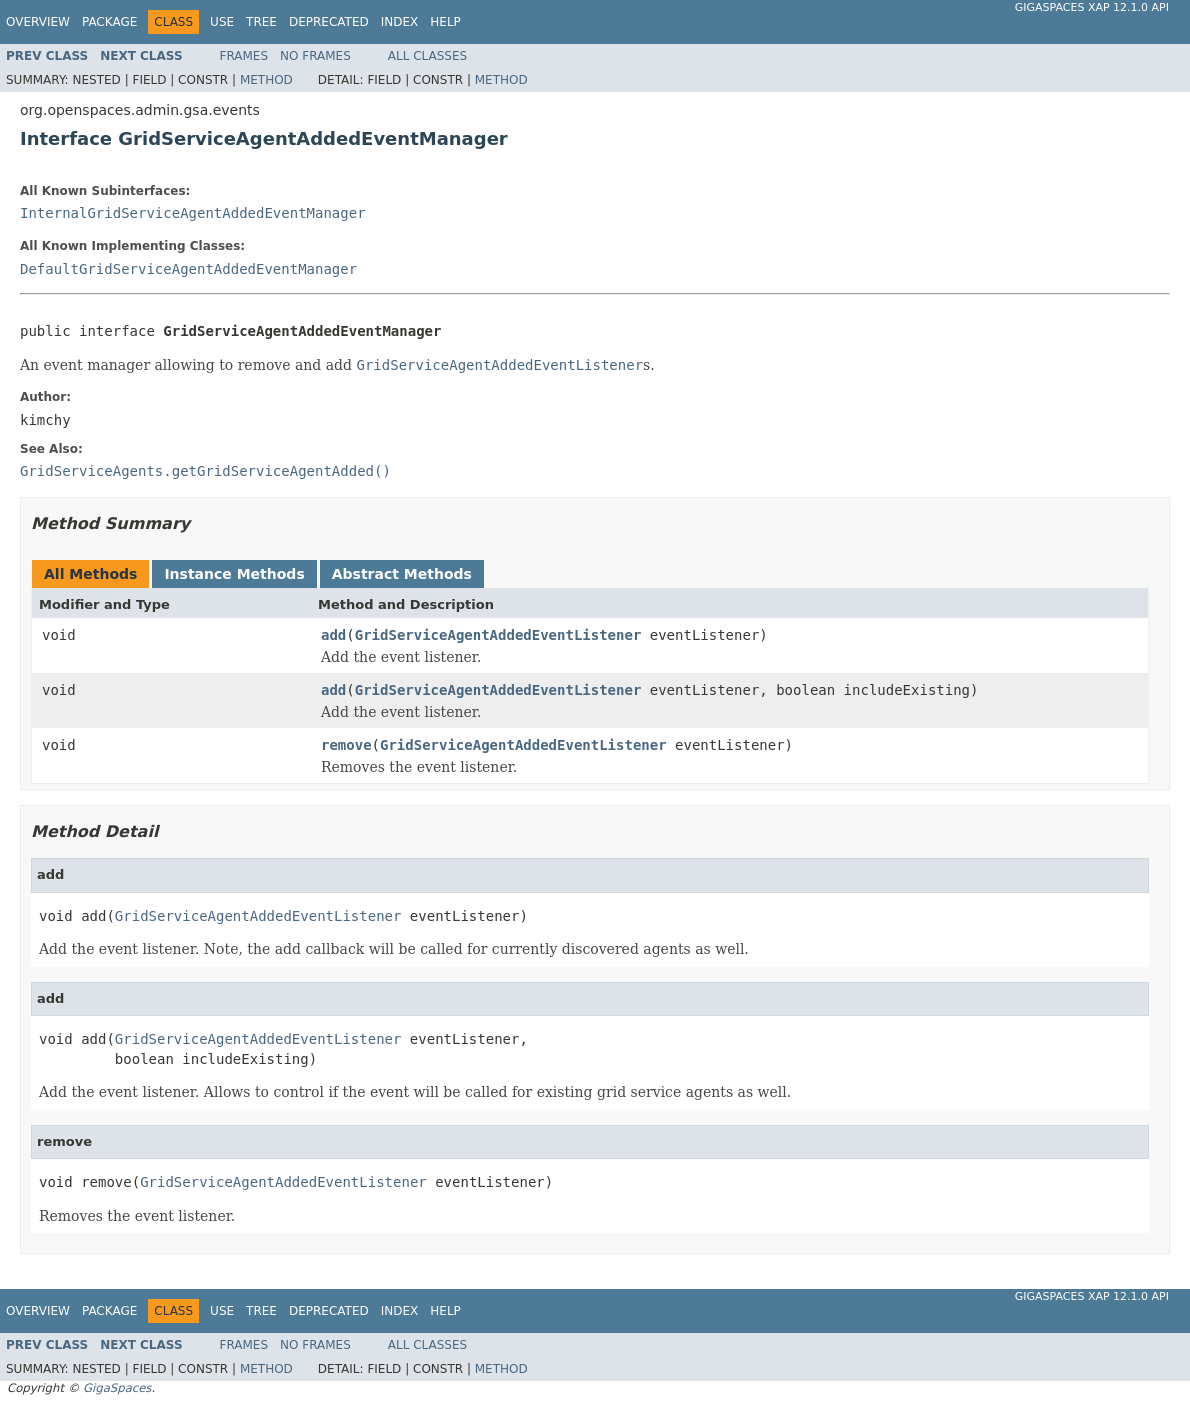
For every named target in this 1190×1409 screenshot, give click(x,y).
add (333, 635)
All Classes (427, 56)
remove (346, 745)
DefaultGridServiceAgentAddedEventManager (188, 269)
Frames (244, 56)
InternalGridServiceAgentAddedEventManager (193, 213)
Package (109, 22)
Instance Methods (234, 574)
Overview (38, 22)
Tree (261, 22)
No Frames (315, 56)
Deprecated (329, 22)
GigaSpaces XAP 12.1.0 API (1092, 7)
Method (266, 80)
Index (400, 22)
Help (445, 22)
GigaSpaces (117, 1388)
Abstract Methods (402, 574)
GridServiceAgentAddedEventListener (498, 635)
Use (222, 22)
